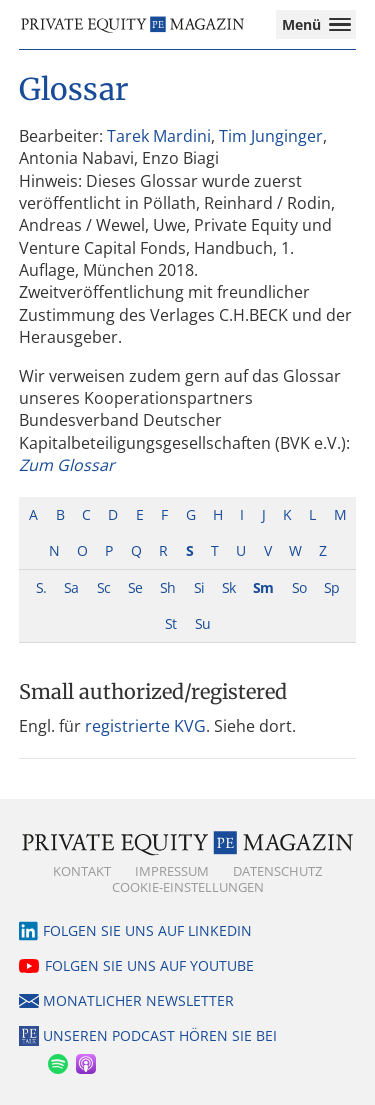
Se (135, 587)
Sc (103, 587)
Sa (71, 587)
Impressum (172, 871)
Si (199, 587)
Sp (331, 587)
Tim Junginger (271, 136)
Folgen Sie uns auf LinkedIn (147, 930)
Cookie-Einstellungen (188, 887)
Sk (228, 587)
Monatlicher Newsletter (138, 1000)
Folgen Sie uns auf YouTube (149, 965)
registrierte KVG (145, 726)
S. (41, 587)
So (299, 587)
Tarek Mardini (159, 136)
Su (202, 623)
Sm (263, 587)
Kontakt (82, 871)
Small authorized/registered (153, 691)
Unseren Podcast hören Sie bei (160, 1035)
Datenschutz (277, 871)
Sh (167, 587)
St (170, 623)
